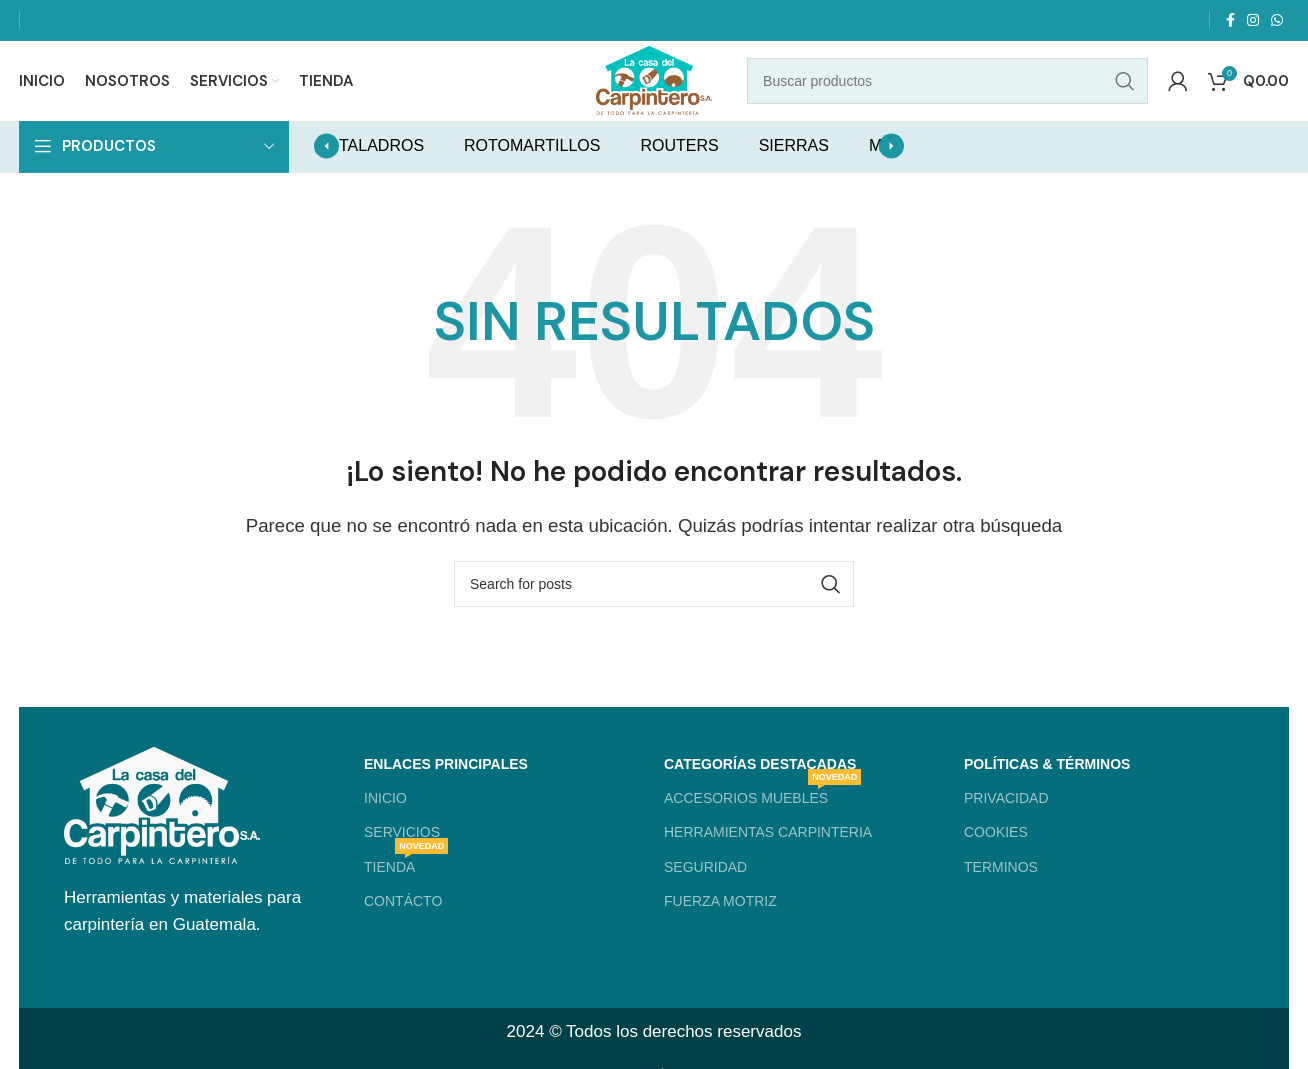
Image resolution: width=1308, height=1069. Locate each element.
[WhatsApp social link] (1277, 21)
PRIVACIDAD (1006, 825)
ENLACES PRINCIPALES (446, 791)
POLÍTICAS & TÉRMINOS (1047, 791)
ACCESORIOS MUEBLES (762, 820)
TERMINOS (1001, 893)
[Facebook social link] (1230, 21)
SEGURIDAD (705, 893)
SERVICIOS (402, 859)
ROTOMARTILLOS (532, 172)
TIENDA (406, 888)
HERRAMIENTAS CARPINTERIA (768, 859)
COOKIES (996, 859)
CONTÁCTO (403, 927)
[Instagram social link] (1253, 21)
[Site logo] (654, 93)
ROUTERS (679, 172)
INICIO (385, 825)
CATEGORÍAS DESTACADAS (760, 791)
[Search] (958, 95)
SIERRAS (794, 172)
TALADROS (381, 172)
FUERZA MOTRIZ (720, 927)
